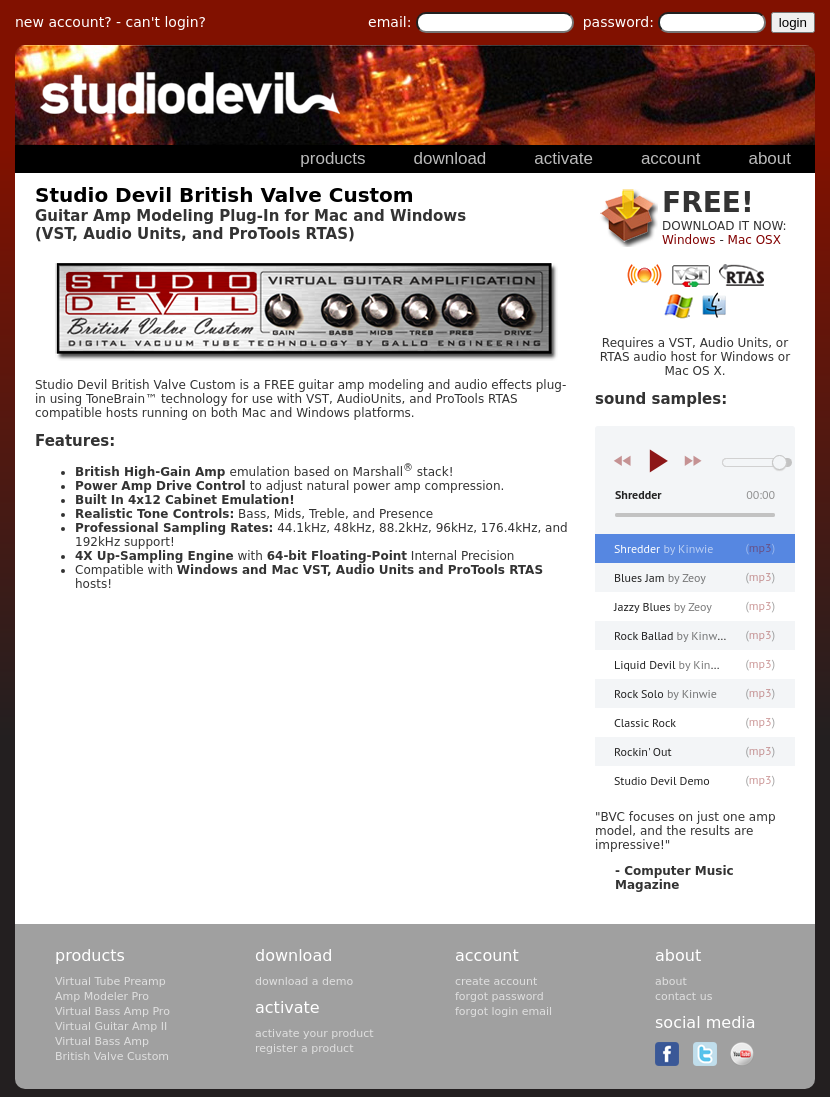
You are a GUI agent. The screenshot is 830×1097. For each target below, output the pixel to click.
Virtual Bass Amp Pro (112, 1011)
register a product (304, 1048)
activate (287, 1007)
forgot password (499, 996)
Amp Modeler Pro (102, 996)
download (293, 955)
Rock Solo (665, 693)
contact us (683, 996)
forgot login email (503, 1011)
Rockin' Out (643, 751)
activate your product (314, 1033)
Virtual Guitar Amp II (111, 1026)
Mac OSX (754, 240)
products (90, 955)
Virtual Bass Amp (102, 1041)
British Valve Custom (112, 1056)
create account (496, 981)
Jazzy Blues (663, 606)
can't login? (166, 22)
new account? (63, 22)
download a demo (304, 981)
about (678, 955)
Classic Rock (645, 722)
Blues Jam (660, 577)
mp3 (760, 547)
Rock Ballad (670, 635)
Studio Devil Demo (662, 780)
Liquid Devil (671, 664)
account (487, 955)
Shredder (663, 548)
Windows (689, 240)
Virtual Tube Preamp (110, 981)
